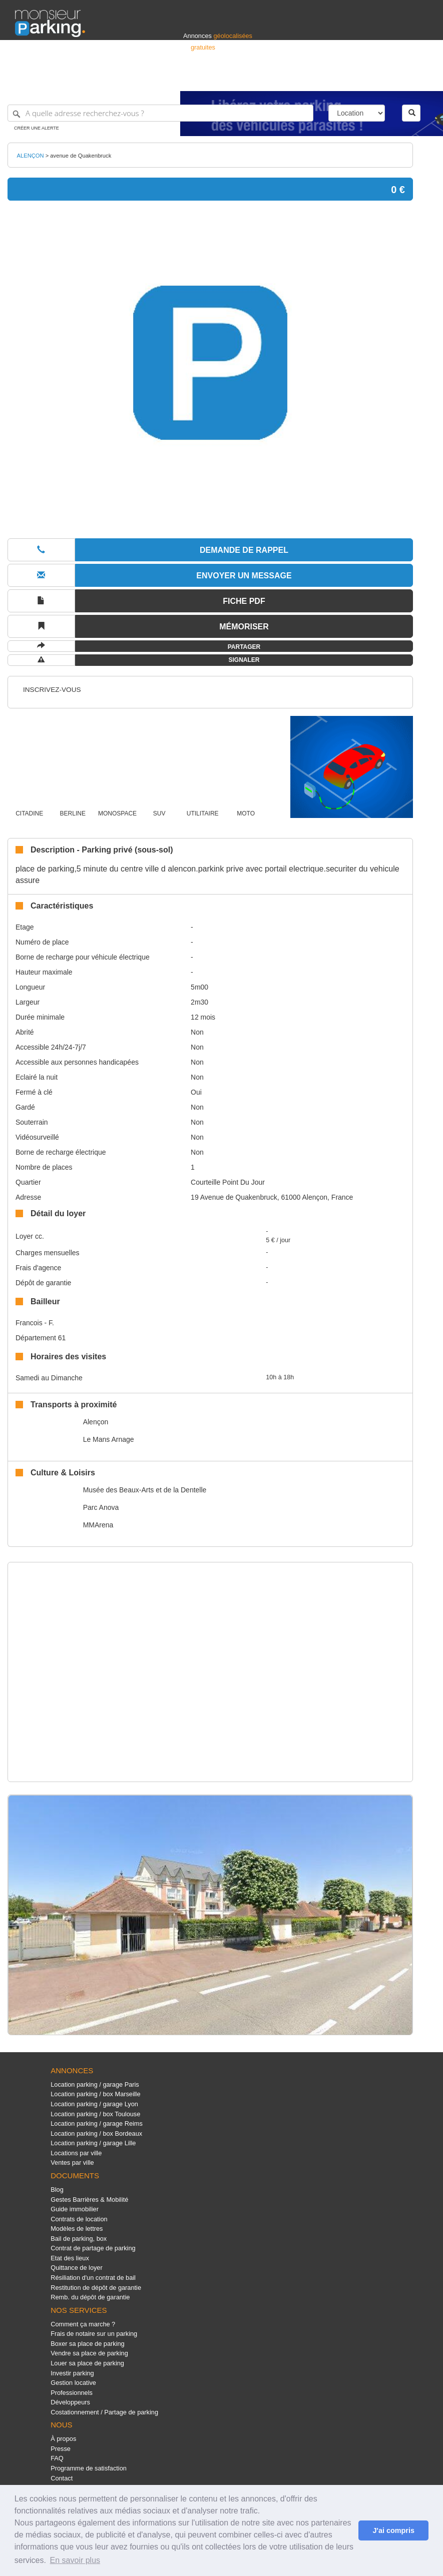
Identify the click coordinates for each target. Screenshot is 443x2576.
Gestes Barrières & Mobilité (89, 2199)
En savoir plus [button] (75, 2560)
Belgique (390, 79)
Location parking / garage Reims (97, 2123)
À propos (63, 2438)
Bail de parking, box (79, 2238)
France (363, 79)
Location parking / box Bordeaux (96, 2133)
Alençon (96, 1422)
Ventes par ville (72, 2162)
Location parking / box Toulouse (95, 2114)
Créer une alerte (36, 128)
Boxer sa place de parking (87, 2343)
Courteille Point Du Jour (228, 1182)
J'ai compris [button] (393, 2530)
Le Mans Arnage (108, 1439)
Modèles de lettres (77, 2228)
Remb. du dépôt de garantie (90, 2297)
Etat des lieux (70, 2258)
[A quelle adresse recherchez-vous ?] (160, 113)
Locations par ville (76, 2153)
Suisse (418, 79)
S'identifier (303, 79)
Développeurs (70, 2402)
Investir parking (72, 2373)
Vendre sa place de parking (89, 2353)
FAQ (57, 2458)
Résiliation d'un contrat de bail (93, 2277)
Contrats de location (79, 2219)
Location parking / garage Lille (93, 2143)
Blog (57, 2189)
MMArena (98, 1525)
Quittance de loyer (76, 2267)
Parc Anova (101, 1507)
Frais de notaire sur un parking (94, 2333)
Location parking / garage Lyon (94, 2104)
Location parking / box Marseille (95, 2094)
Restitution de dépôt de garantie (96, 2287)
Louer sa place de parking (87, 2363)
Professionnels (263, 79)
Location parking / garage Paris (95, 2084)
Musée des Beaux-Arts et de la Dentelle (145, 1490)
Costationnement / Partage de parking (104, 2412)
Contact (62, 2478)
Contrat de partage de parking (93, 2248)
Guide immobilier (75, 2209)
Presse (61, 2448)
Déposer (336, 79)
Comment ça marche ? (83, 2324)
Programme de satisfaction (89, 2468)
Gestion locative (73, 2382)
